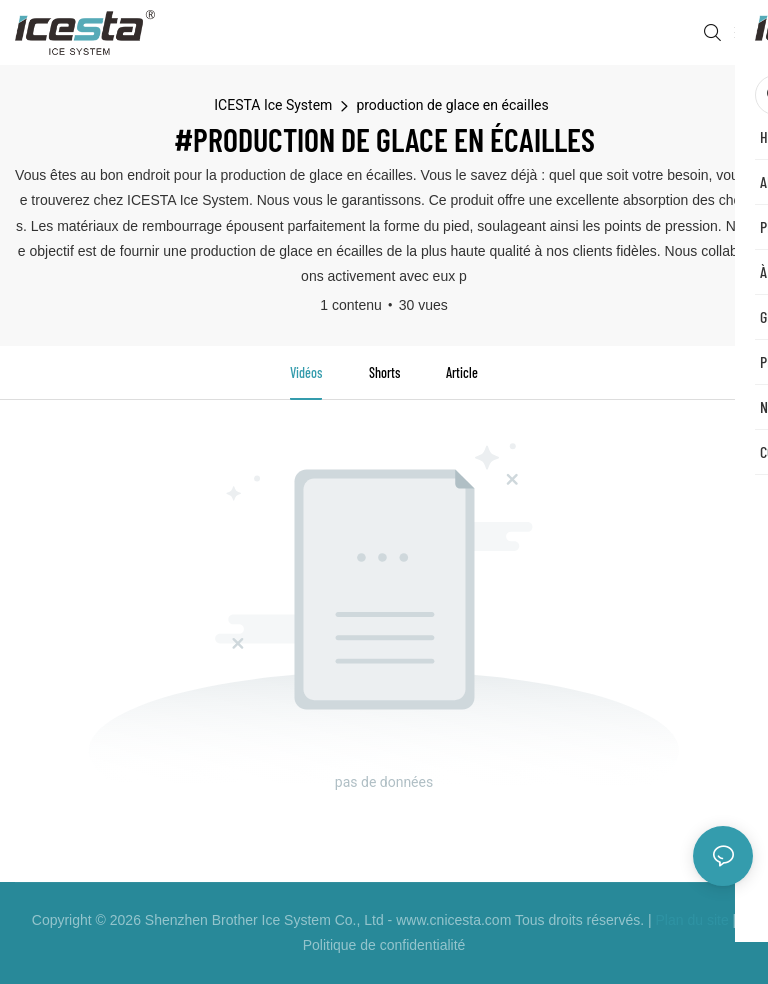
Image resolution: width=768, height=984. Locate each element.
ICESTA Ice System (273, 105)
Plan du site (692, 920)
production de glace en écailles (452, 105)
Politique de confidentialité (384, 945)
